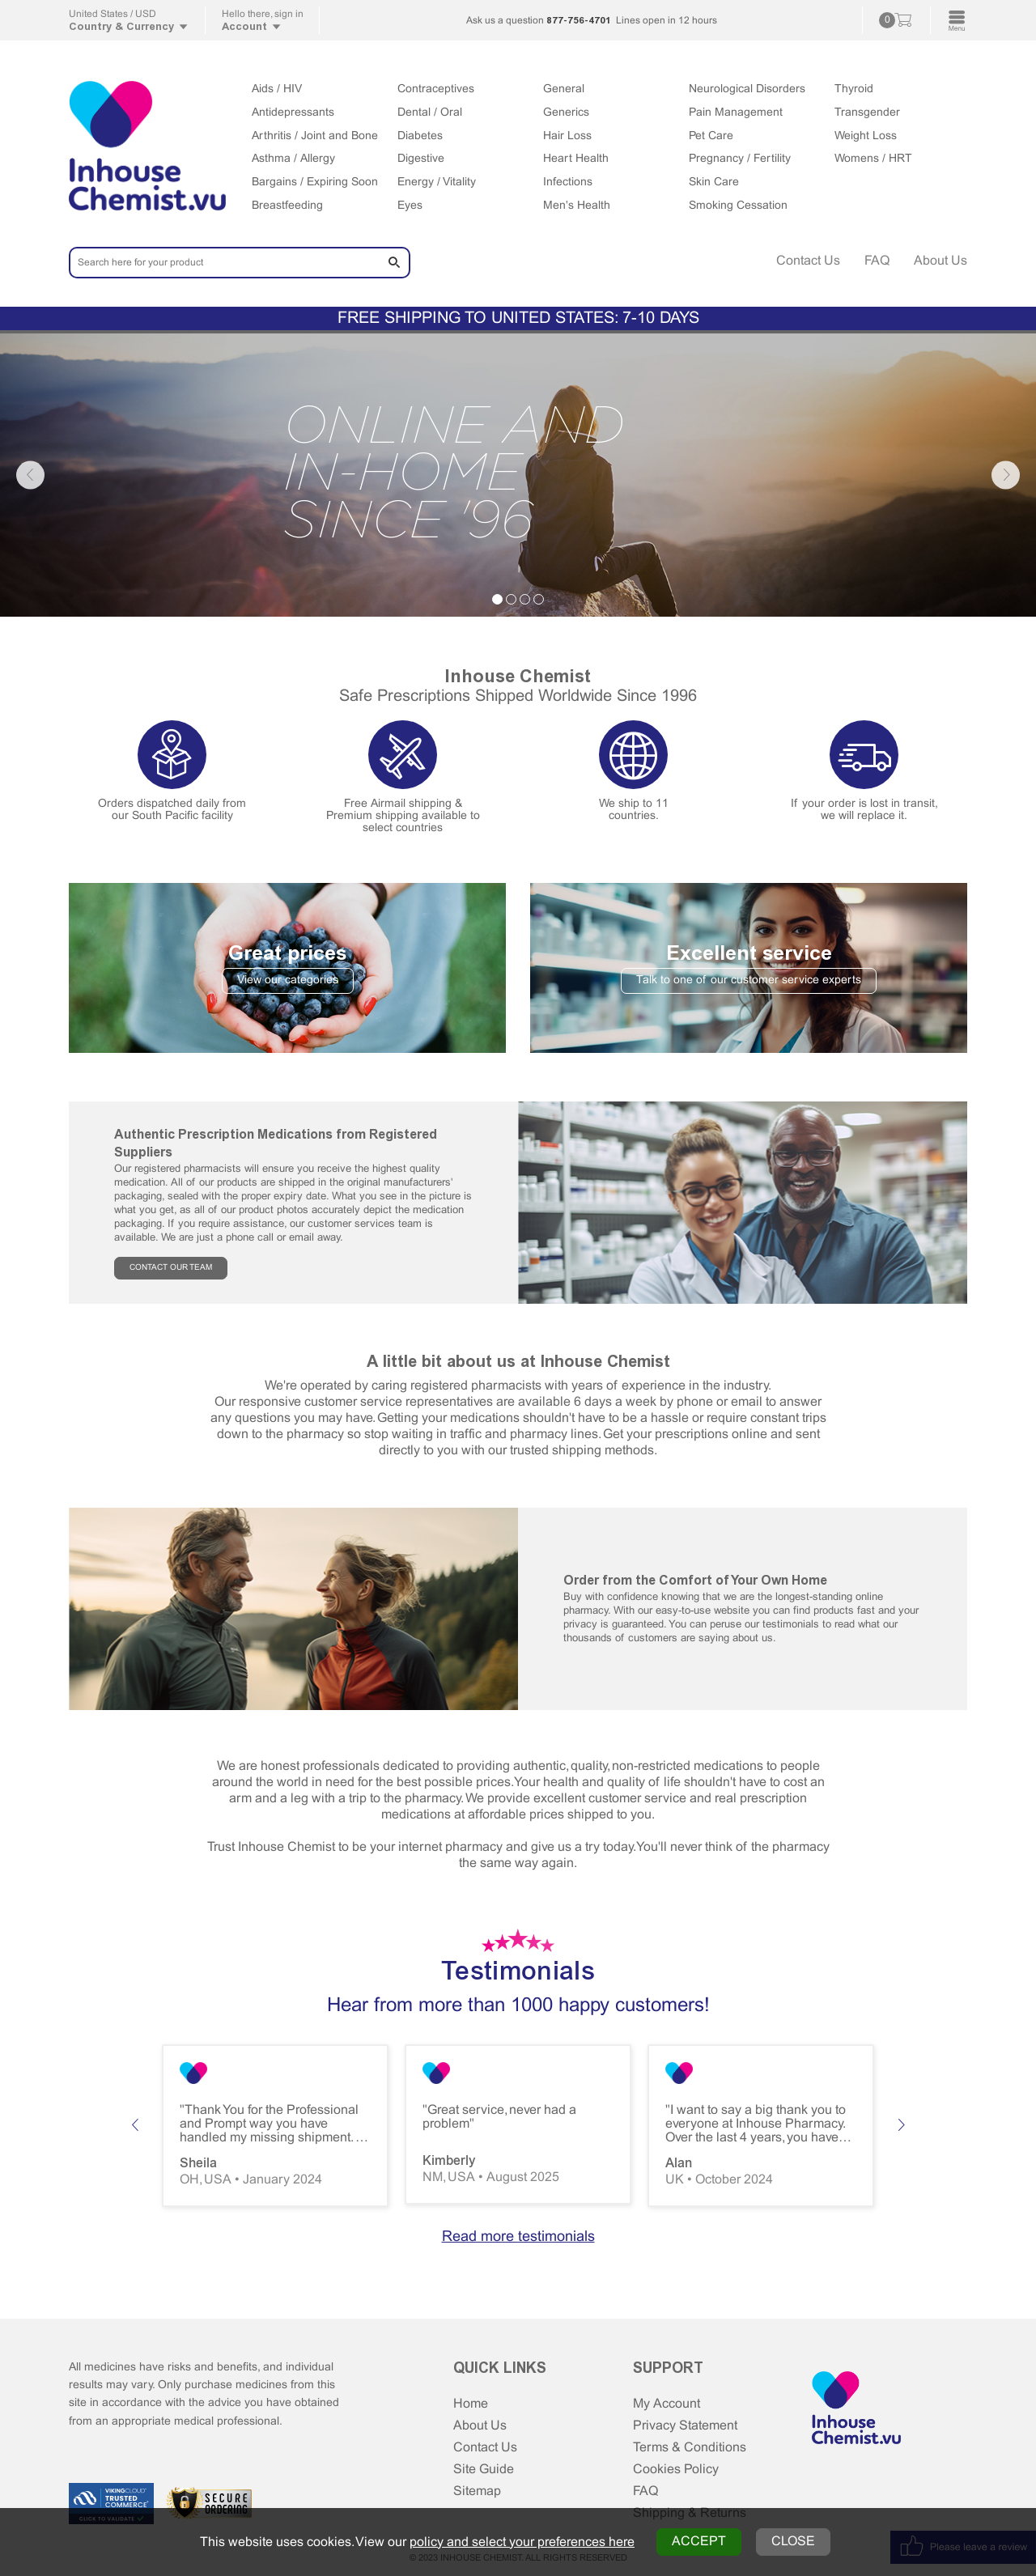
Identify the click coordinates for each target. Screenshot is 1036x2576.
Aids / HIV (277, 89)
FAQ (877, 261)
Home (470, 2404)
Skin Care (714, 182)
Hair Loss (567, 136)
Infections (567, 182)
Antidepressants (293, 113)
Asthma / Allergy (293, 159)
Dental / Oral (429, 113)
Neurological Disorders (747, 89)
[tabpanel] (518, 475)
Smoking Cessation (738, 206)
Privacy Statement (685, 2426)
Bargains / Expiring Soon (315, 182)
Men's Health (576, 206)
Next (1005, 474)
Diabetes (420, 136)
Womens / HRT (873, 159)
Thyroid (853, 89)
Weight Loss (865, 136)
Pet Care (711, 136)
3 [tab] (525, 599)
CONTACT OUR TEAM (171, 1267)
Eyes (409, 206)
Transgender (867, 113)
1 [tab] (497, 599)
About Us (940, 261)
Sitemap (477, 2491)
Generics (566, 113)
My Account (666, 2404)
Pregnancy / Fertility (740, 159)
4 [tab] (538, 599)
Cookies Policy (676, 2470)
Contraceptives (435, 89)
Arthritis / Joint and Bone (315, 136)
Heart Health (576, 159)
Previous (30, 474)
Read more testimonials (518, 2237)
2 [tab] (511, 599)
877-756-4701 (578, 20)
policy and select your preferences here (522, 2542)
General (563, 89)
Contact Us (808, 261)
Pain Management (736, 113)
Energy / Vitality (436, 182)
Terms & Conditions (689, 2448)
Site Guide (483, 2470)
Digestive (420, 159)
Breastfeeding (287, 206)
